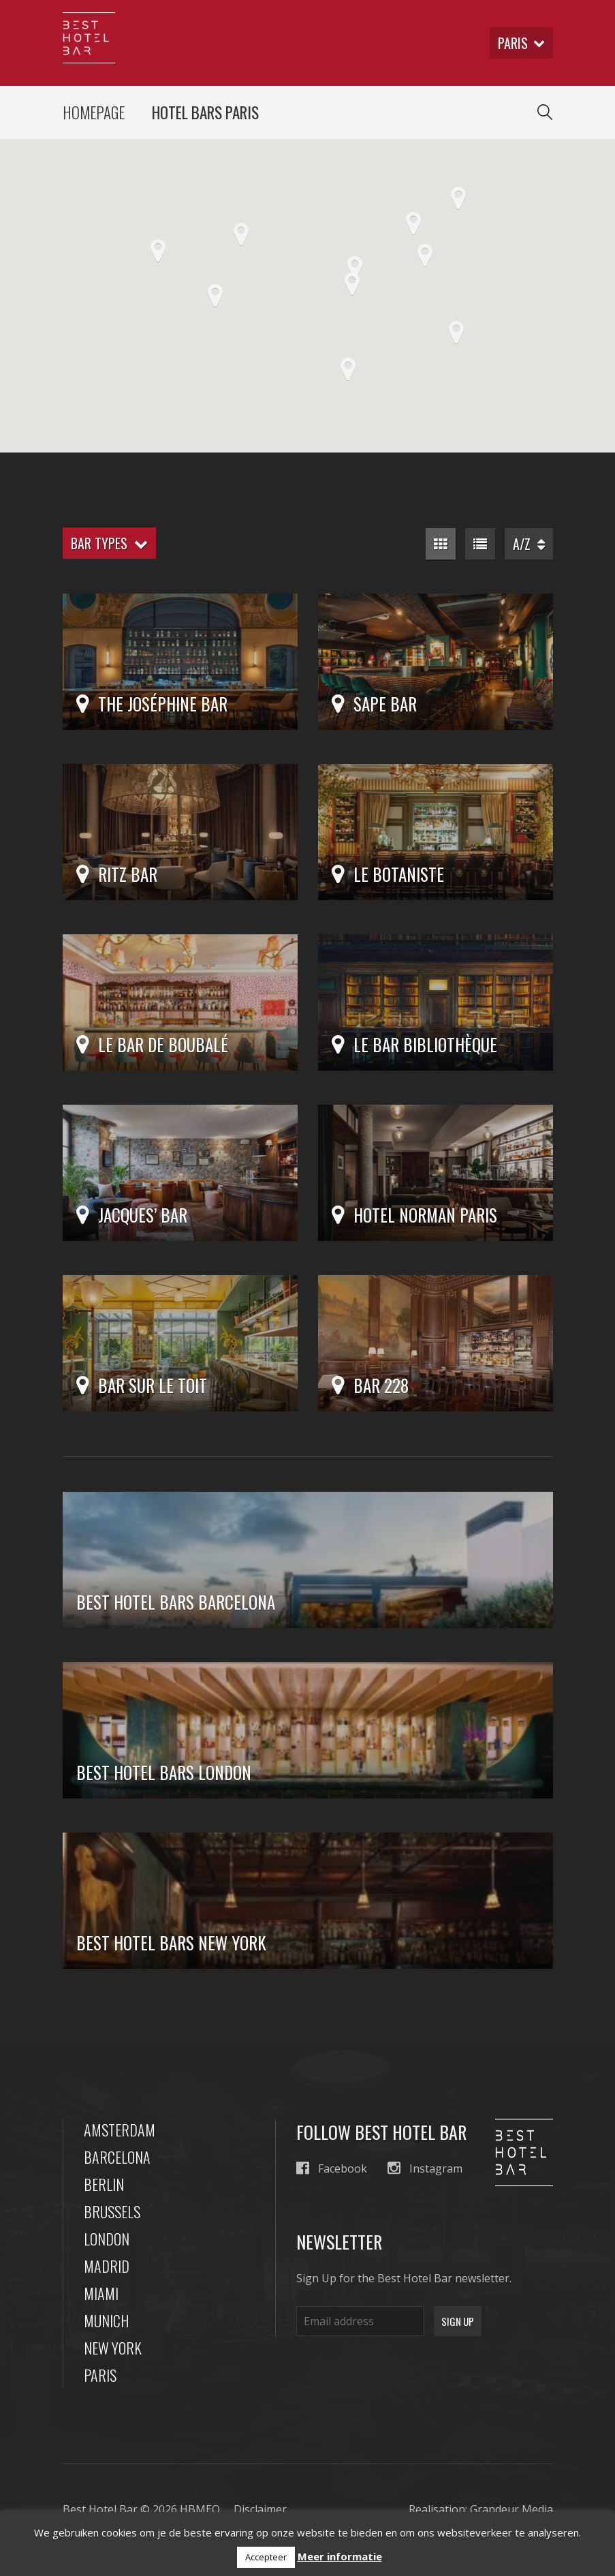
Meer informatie (340, 2556)
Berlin (104, 2184)
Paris (100, 2375)
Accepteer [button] (266, 2557)
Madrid (106, 2266)
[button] (348, 369)
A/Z (529, 544)
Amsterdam (119, 2130)
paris (521, 43)
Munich (106, 2320)
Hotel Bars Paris (205, 112)
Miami (101, 2293)
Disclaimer (260, 2509)
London (106, 2239)
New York (113, 2348)
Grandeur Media (511, 2509)
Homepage (94, 112)
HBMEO (200, 2509)
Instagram (425, 2168)
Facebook (331, 2168)
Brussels (112, 2211)
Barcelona (117, 2157)
